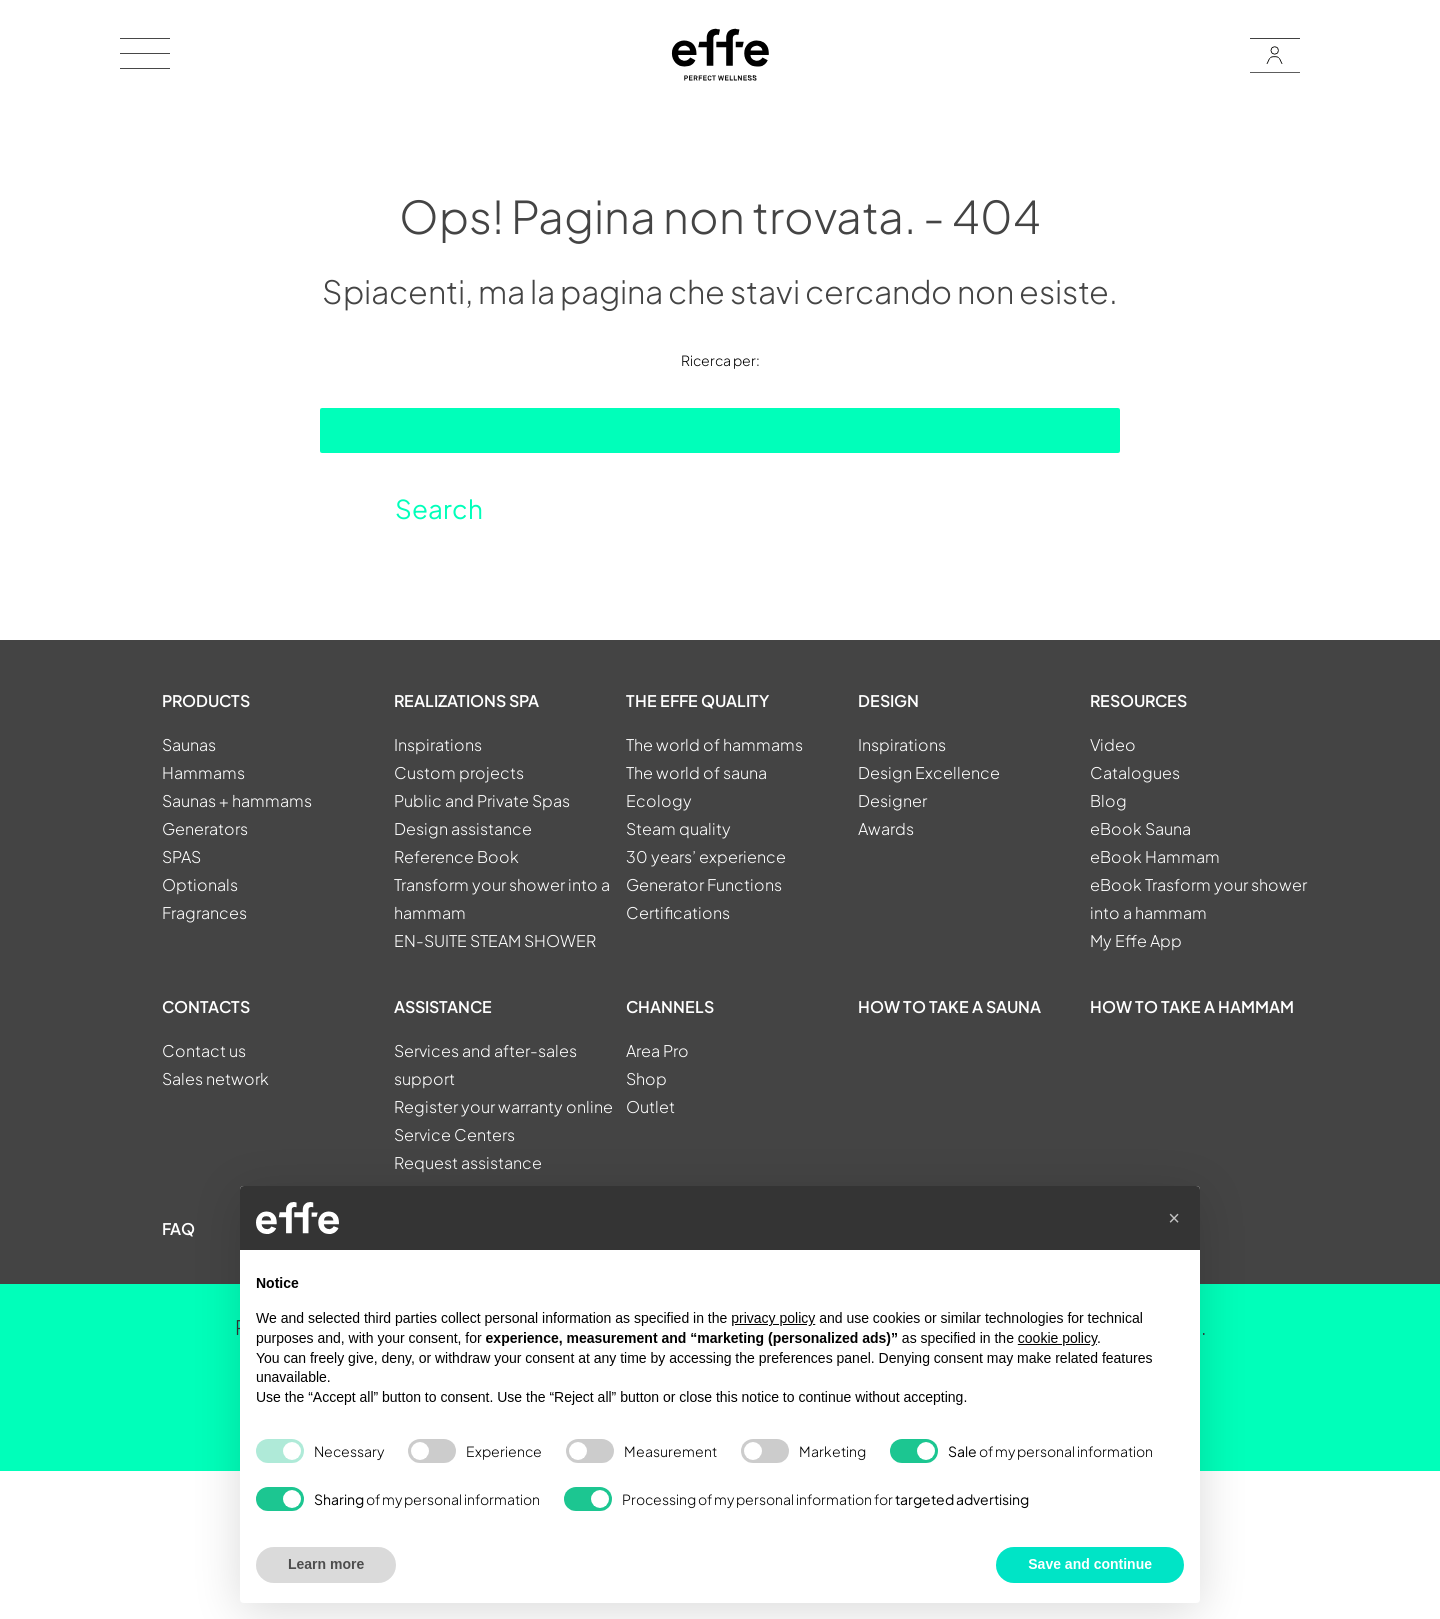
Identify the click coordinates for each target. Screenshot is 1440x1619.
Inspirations (438, 744)
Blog (1108, 800)
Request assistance (468, 1162)
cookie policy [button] (1057, 1338)
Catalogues (1135, 772)
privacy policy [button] (773, 1318)
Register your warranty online (503, 1106)
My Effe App (1136, 940)
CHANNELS (670, 1006)
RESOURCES (1138, 700)
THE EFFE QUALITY (697, 700)
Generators (205, 828)
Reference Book (456, 856)
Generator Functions (704, 884)
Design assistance (463, 828)
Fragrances (204, 912)
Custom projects (459, 772)
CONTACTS (206, 1006)
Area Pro (657, 1050)
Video (1113, 744)
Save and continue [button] (1090, 1564)
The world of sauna (696, 772)
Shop (646, 1078)
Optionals (200, 884)
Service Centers (454, 1134)
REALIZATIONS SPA (466, 700)
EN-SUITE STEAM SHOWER (495, 940)
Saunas (189, 744)
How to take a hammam (1192, 1006)
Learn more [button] (326, 1564)
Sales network (215, 1078)
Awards (886, 828)
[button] (1174, 1218)
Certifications (678, 912)
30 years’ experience (706, 856)
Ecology (659, 800)
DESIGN (888, 700)
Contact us (204, 1050)
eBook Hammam (1155, 856)
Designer (892, 800)
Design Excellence (929, 772)
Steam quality (678, 828)
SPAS (181, 856)
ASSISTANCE (443, 1006)
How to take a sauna (949, 1006)
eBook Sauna (1140, 828)
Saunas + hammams (237, 800)
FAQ (178, 1228)
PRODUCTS (206, 700)
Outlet (650, 1106)
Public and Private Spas (482, 800)
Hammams (203, 772)
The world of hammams (714, 744)
